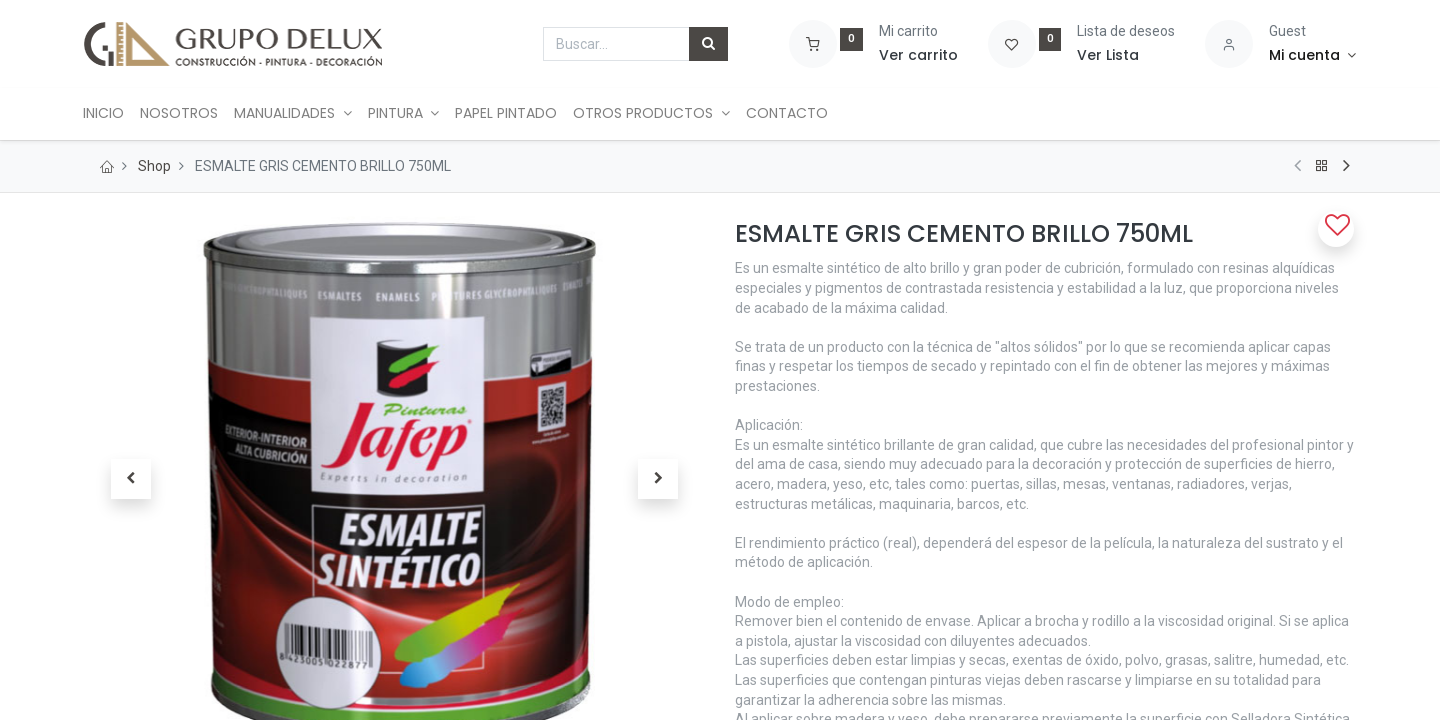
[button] (130, 479)
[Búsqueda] (708, 44)
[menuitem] (112, 114)
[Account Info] (1312, 56)
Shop (154, 166)
